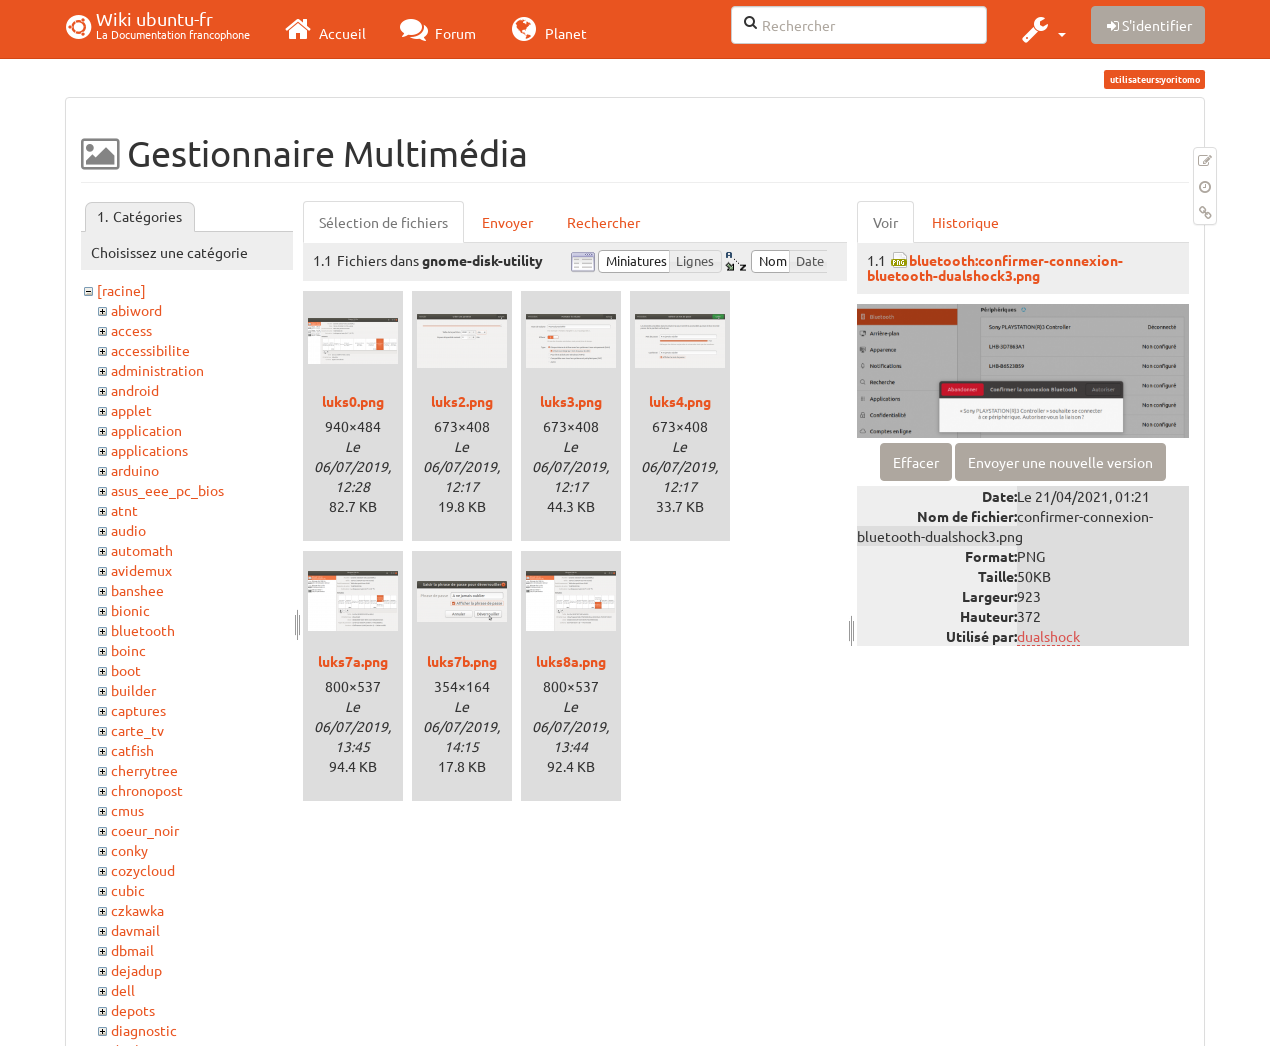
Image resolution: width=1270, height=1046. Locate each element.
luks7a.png (353, 661)
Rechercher (603, 222)
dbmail (132, 950)
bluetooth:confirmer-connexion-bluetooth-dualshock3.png (995, 267)
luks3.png (571, 401)
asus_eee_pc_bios (167, 490)
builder (133, 690)
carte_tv (137, 730)
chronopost (147, 790)
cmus (127, 810)
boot (126, 670)
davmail (135, 930)
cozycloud (143, 870)
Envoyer (507, 222)
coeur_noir (145, 830)
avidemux (141, 570)
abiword (136, 310)
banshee (137, 590)
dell (123, 990)
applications (149, 450)
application (146, 430)
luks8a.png (571, 661)
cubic (128, 890)
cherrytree (144, 770)
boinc (128, 650)
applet (131, 410)
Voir (885, 222)
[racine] (121, 290)
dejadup (136, 970)
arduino (135, 470)
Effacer (916, 462)
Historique (965, 222)
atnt (124, 510)
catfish (132, 750)
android (135, 390)
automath (142, 550)
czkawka (137, 910)
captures (138, 710)
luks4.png (680, 401)
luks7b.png (462, 661)
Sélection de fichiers (383, 222)
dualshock (1048, 636)
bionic (130, 610)
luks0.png (353, 401)
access (131, 330)
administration (157, 370)
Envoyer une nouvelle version (1060, 462)
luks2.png (462, 401)
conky (129, 850)
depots (133, 1010)
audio (128, 530)
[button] (1041, 29)
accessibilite (150, 350)
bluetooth (143, 630)
